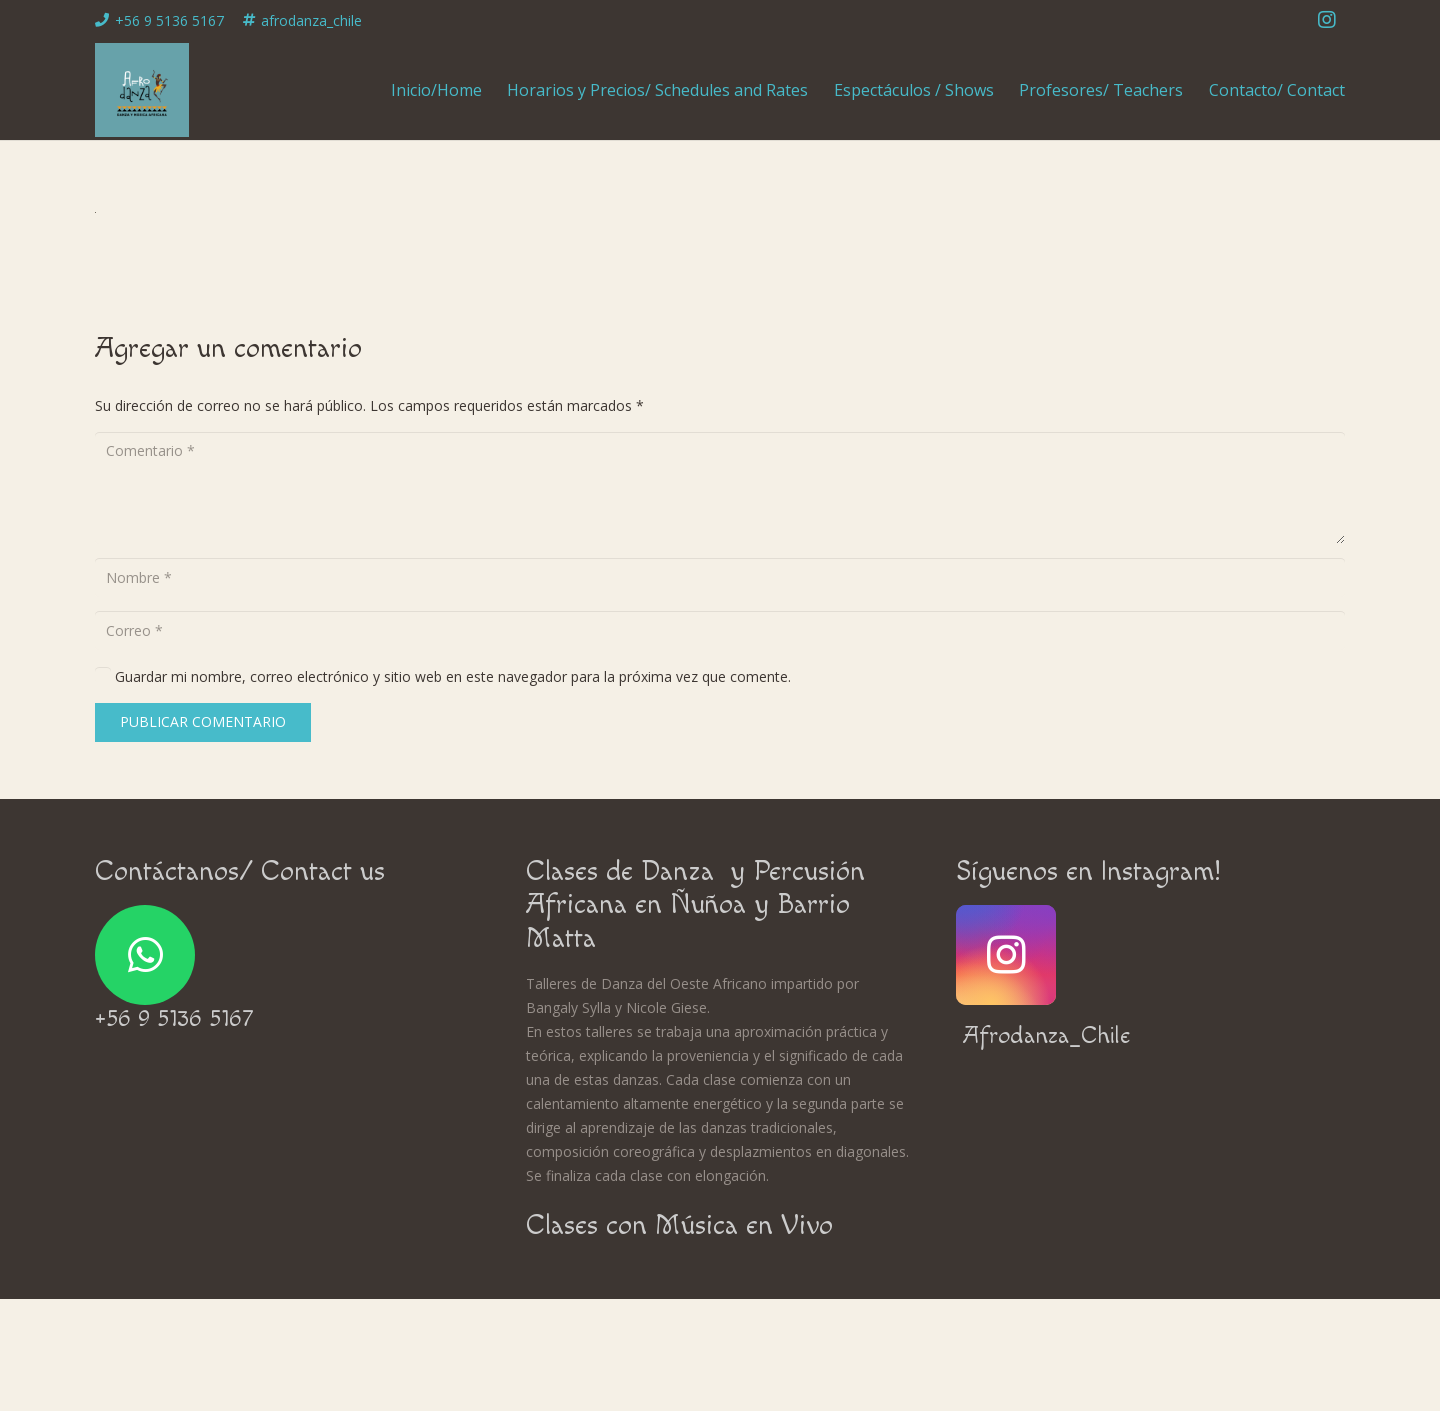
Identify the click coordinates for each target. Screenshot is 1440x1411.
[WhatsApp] (145, 955)
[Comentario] (720, 488)
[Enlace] (142, 90)
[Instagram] (1327, 20)
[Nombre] (720, 577)
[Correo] (720, 630)
